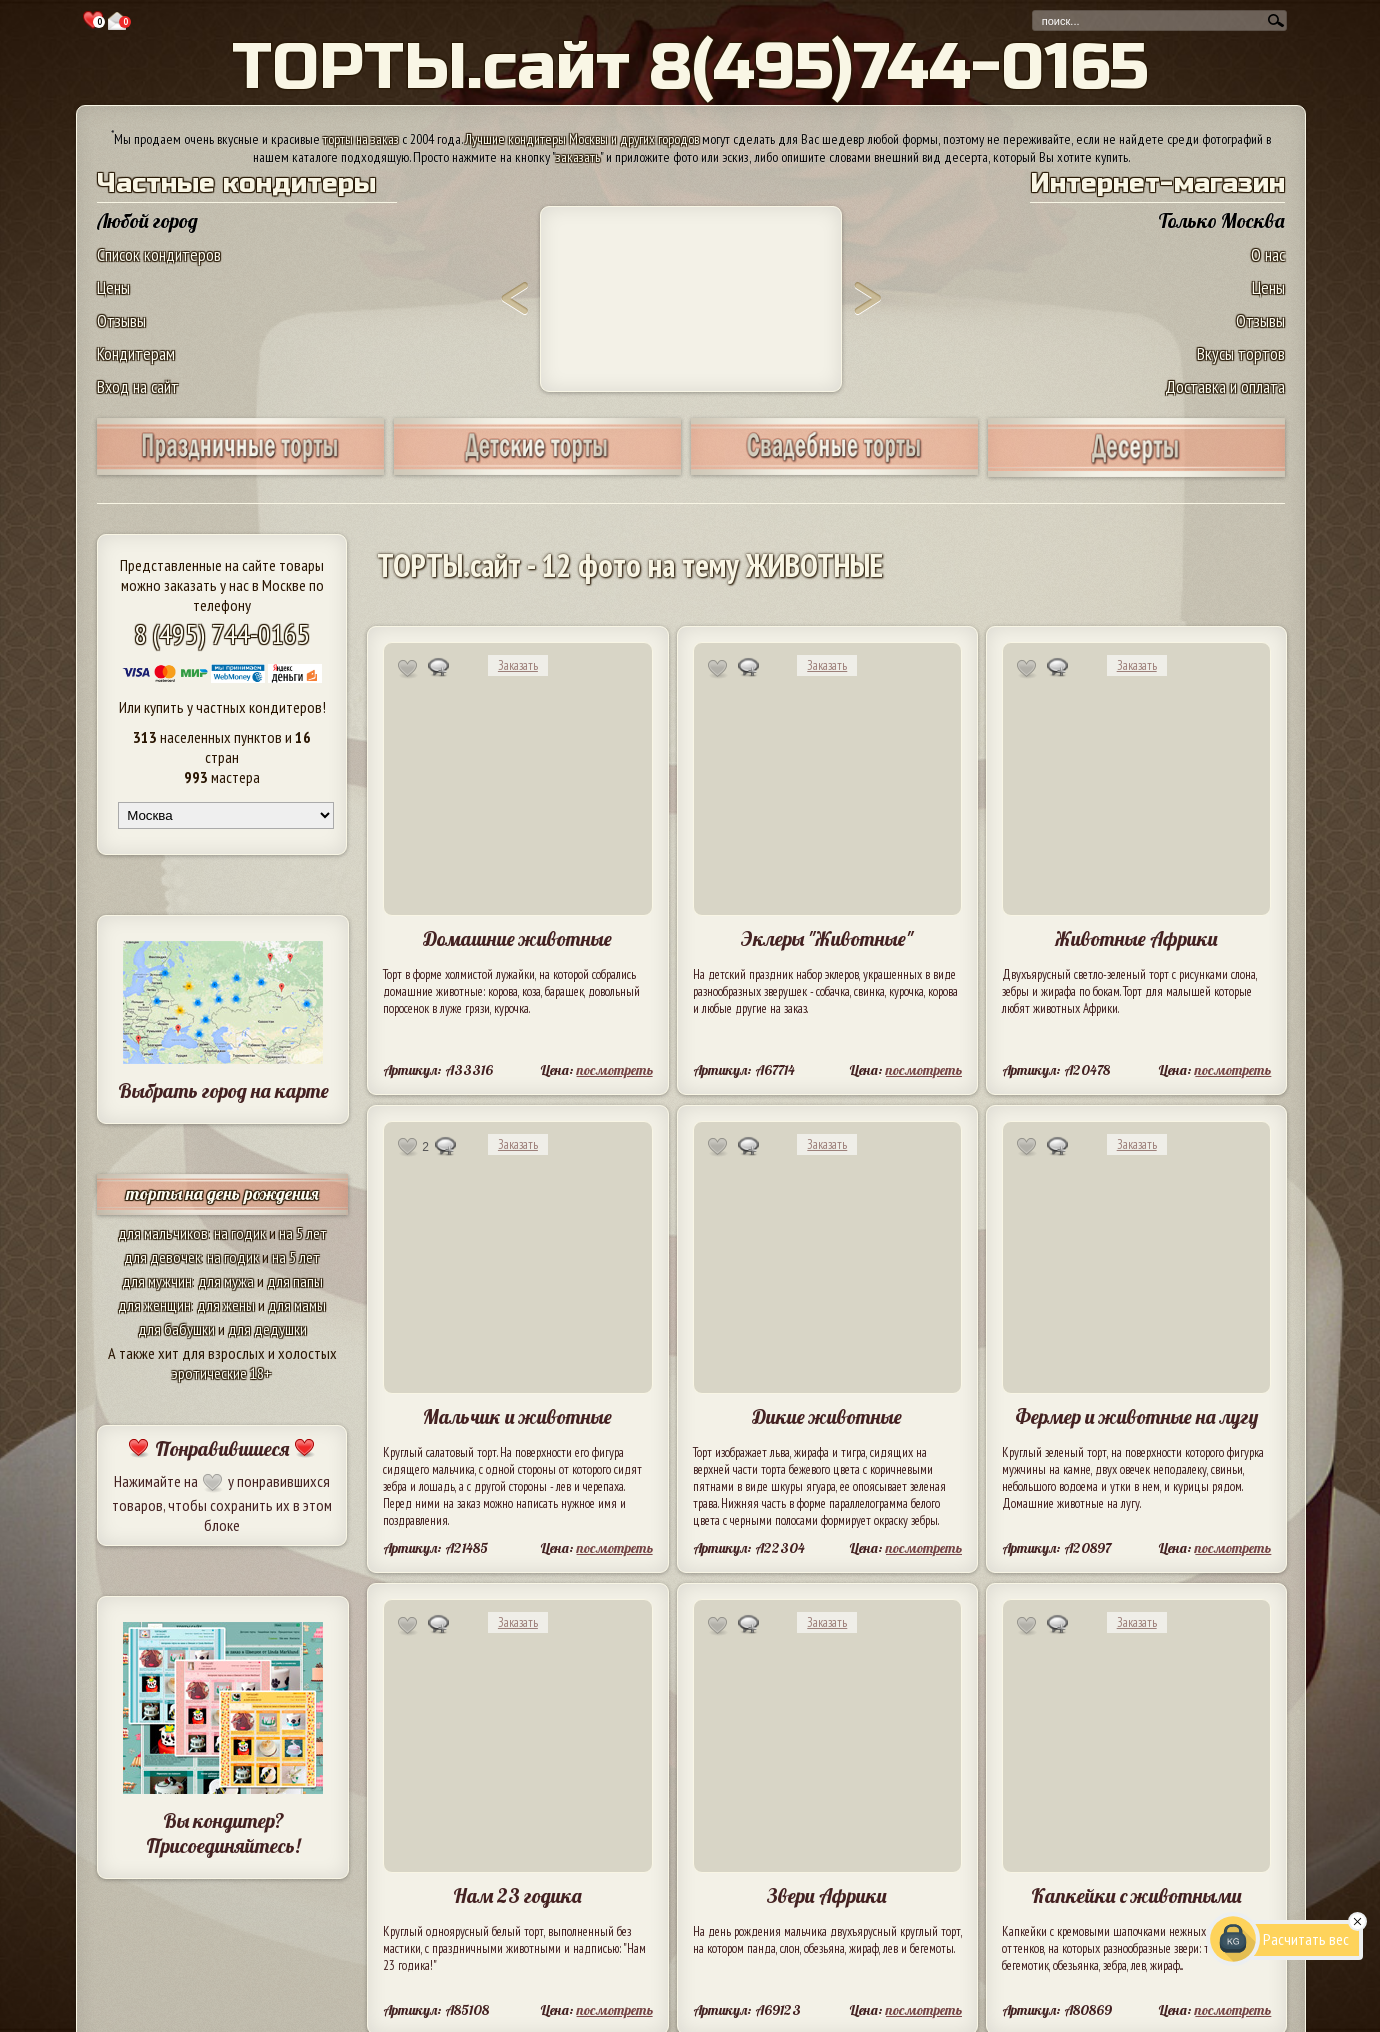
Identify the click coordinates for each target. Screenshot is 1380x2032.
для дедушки (267, 1329)
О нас (1268, 254)
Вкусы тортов (1241, 353)
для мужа (226, 1281)
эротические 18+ (222, 1373)
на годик (240, 1233)
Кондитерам (136, 353)
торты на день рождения (222, 1193)
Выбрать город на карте (223, 1090)
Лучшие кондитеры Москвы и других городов (582, 139)
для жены (226, 1305)
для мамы (297, 1305)
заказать (578, 157)
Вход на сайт (138, 386)
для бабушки (176, 1329)
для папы (295, 1281)
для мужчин (157, 1281)
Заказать (518, 665)
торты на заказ (361, 139)
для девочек (162, 1257)
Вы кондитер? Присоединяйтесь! (223, 1833)
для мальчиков (163, 1233)
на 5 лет (303, 1233)
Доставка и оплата (1225, 386)
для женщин (154, 1305)
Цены (113, 287)
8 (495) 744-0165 (222, 633)
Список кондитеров (159, 254)
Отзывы (121, 320)
